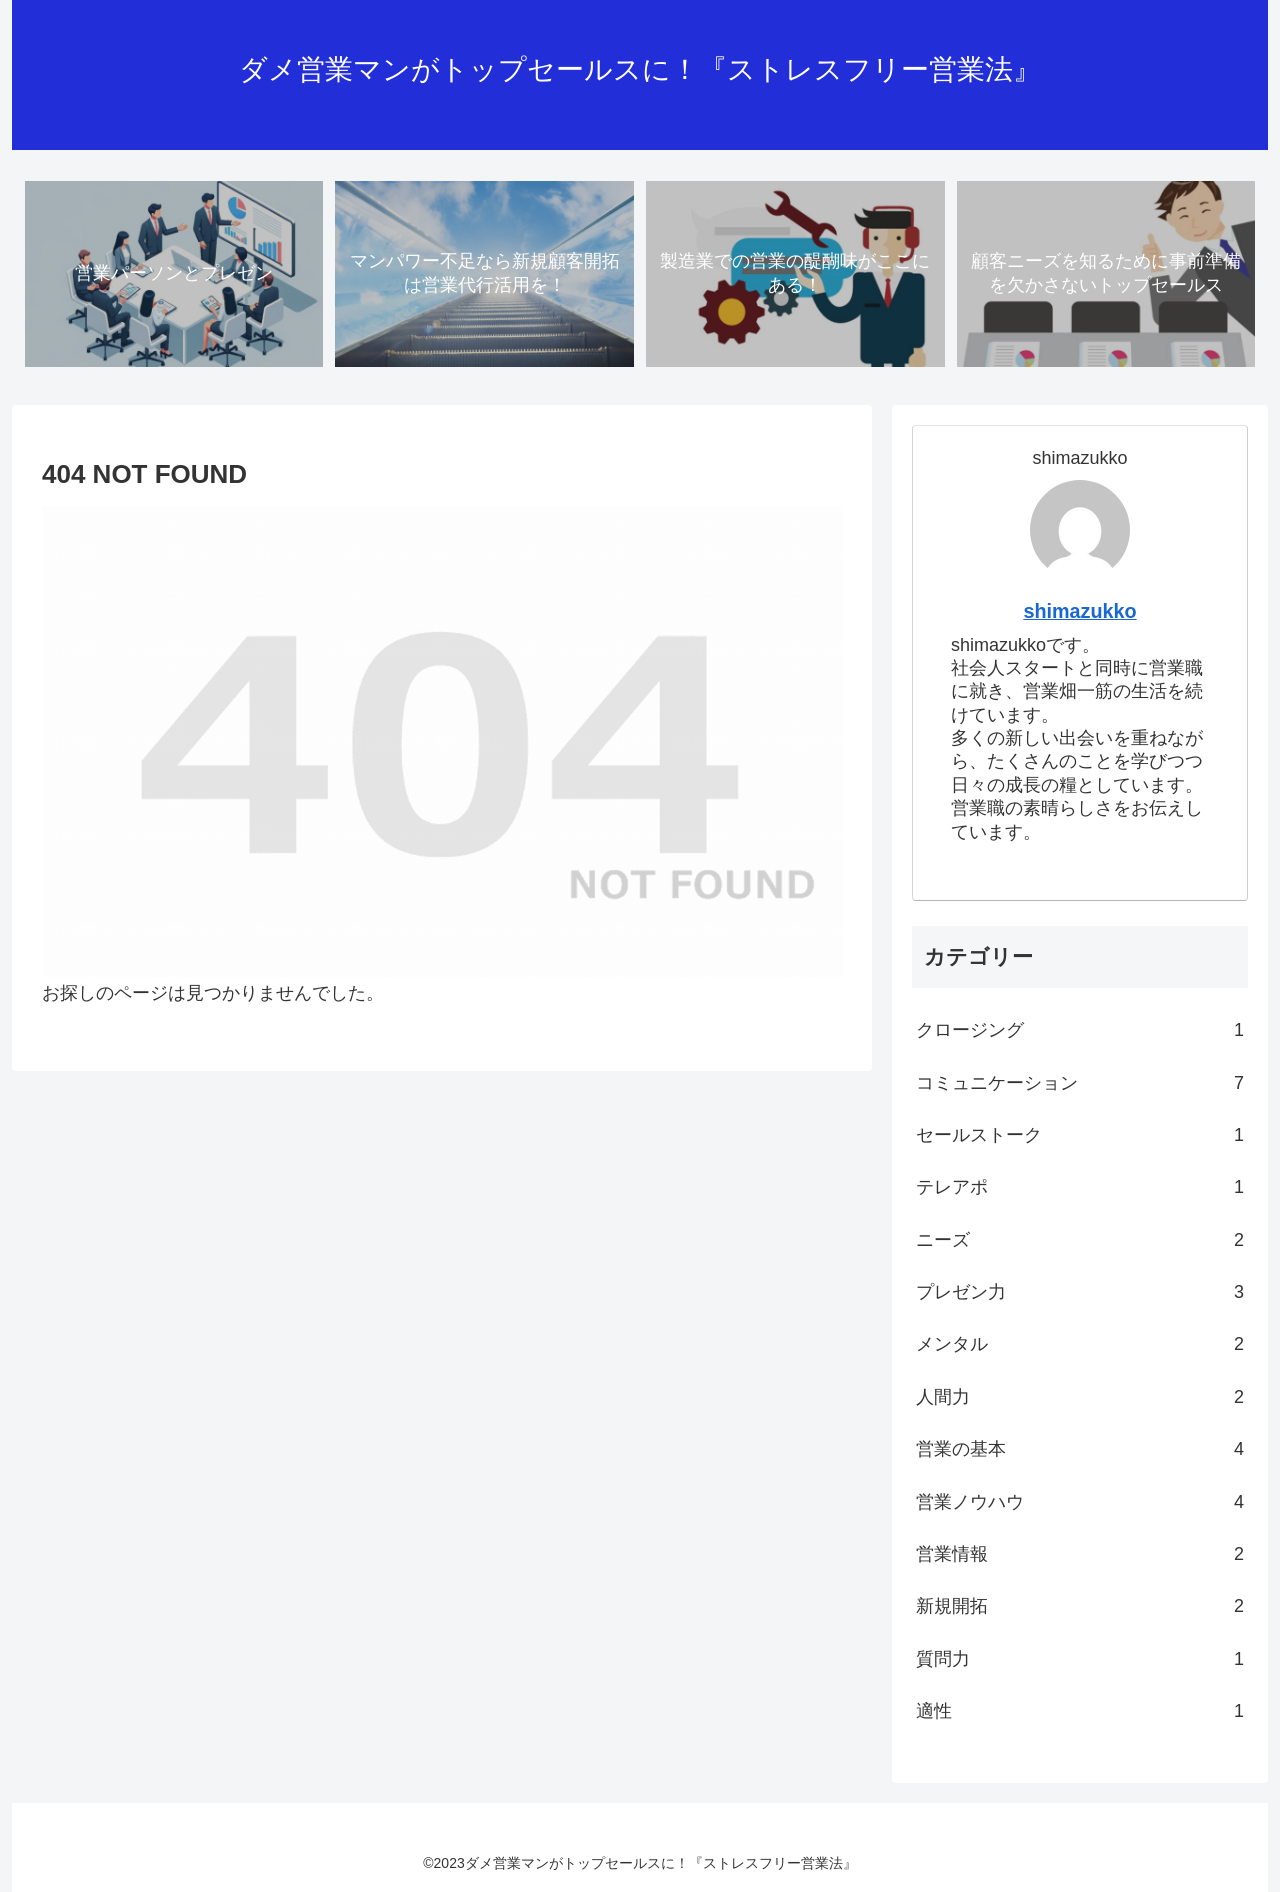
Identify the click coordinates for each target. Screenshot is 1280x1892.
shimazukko (1079, 611)
